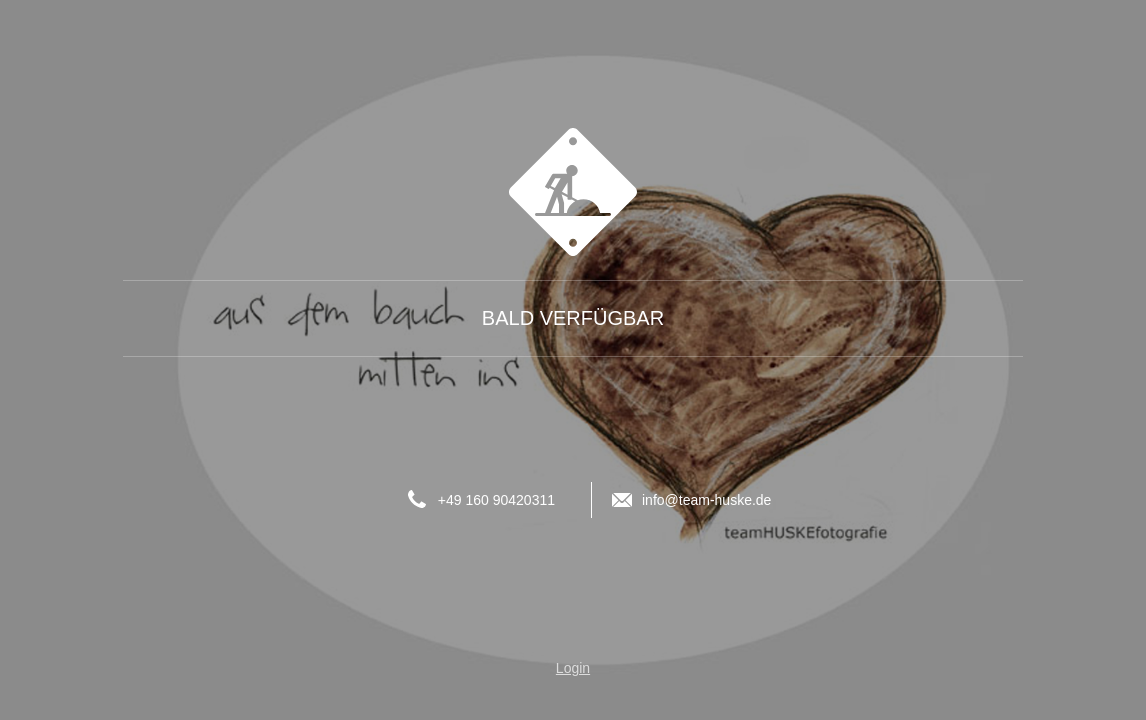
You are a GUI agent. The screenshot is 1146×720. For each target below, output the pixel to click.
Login (573, 668)
